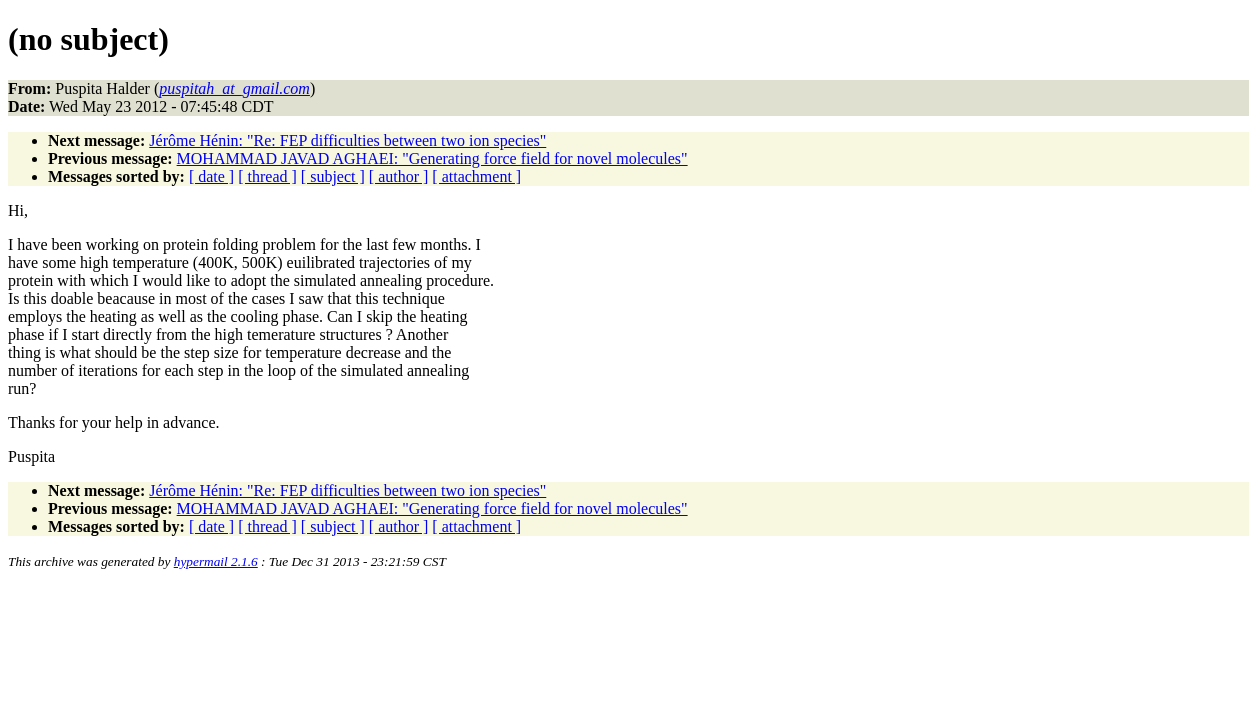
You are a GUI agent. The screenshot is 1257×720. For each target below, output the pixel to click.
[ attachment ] (476, 176)
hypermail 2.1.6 (216, 561)
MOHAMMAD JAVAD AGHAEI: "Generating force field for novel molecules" (432, 158)
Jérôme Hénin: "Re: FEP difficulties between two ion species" (347, 140)
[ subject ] (333, 176)
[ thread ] (267, 176)
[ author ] (399, 176)
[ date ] (211, 176)
